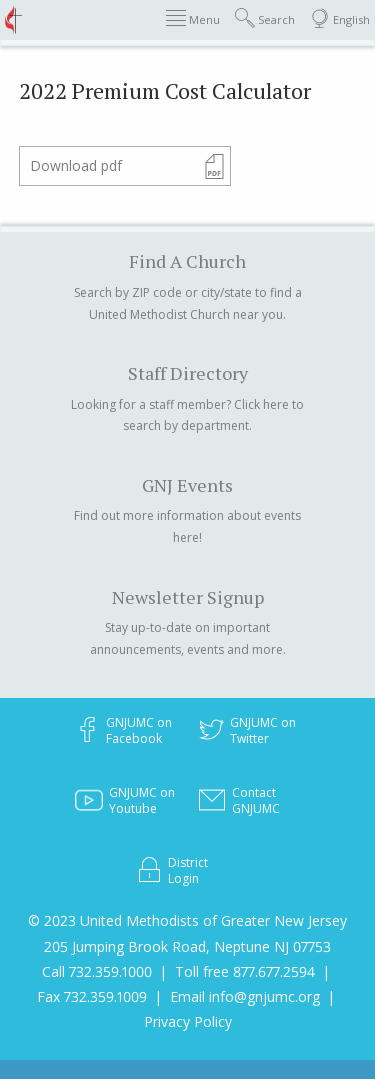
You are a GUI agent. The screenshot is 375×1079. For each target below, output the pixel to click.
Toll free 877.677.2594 (245, 971)
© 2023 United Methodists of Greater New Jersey (187, 920)
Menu (193, 18)
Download (76, 165)
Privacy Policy (188, 1021)
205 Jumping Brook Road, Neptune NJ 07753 (187, 946)
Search (265, 18)
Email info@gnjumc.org (245, 996)
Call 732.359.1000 (97, 971)
